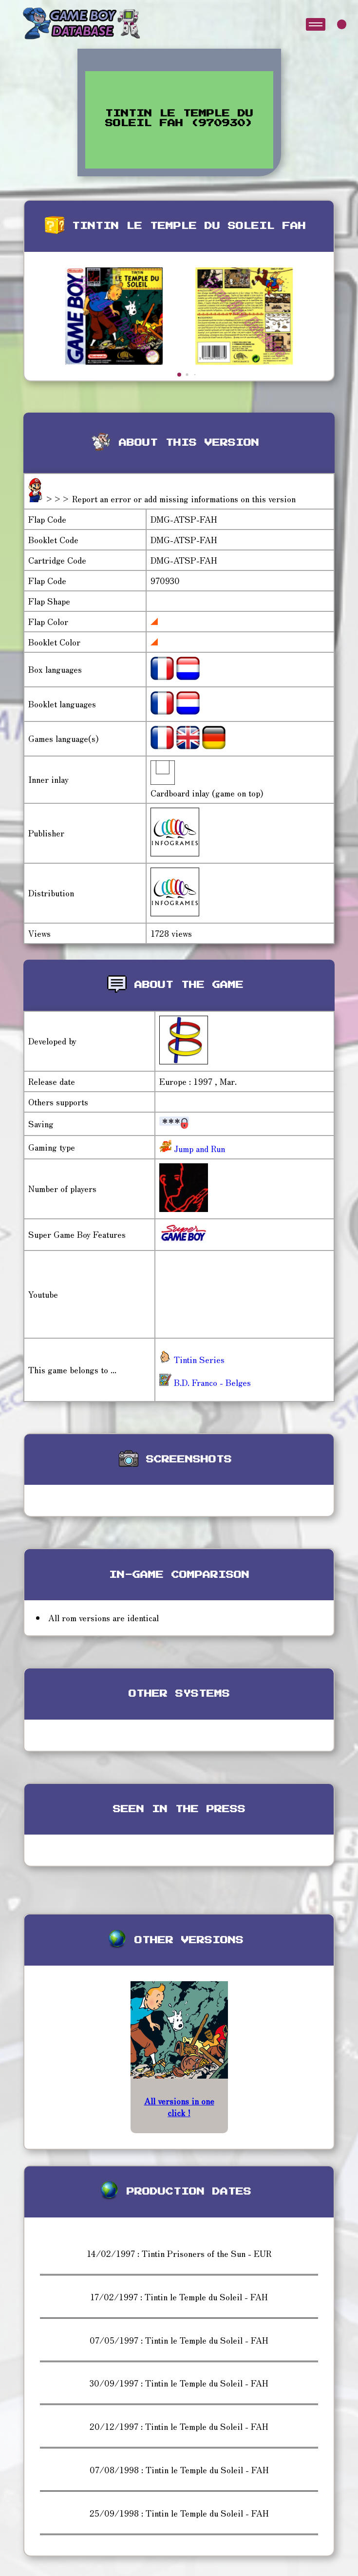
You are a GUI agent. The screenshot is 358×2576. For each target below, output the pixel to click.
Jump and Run (198, 1148)
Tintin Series (192, 1359)
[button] (179, 375)
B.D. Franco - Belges (205, 1382)
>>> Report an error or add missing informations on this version (170, 498)
